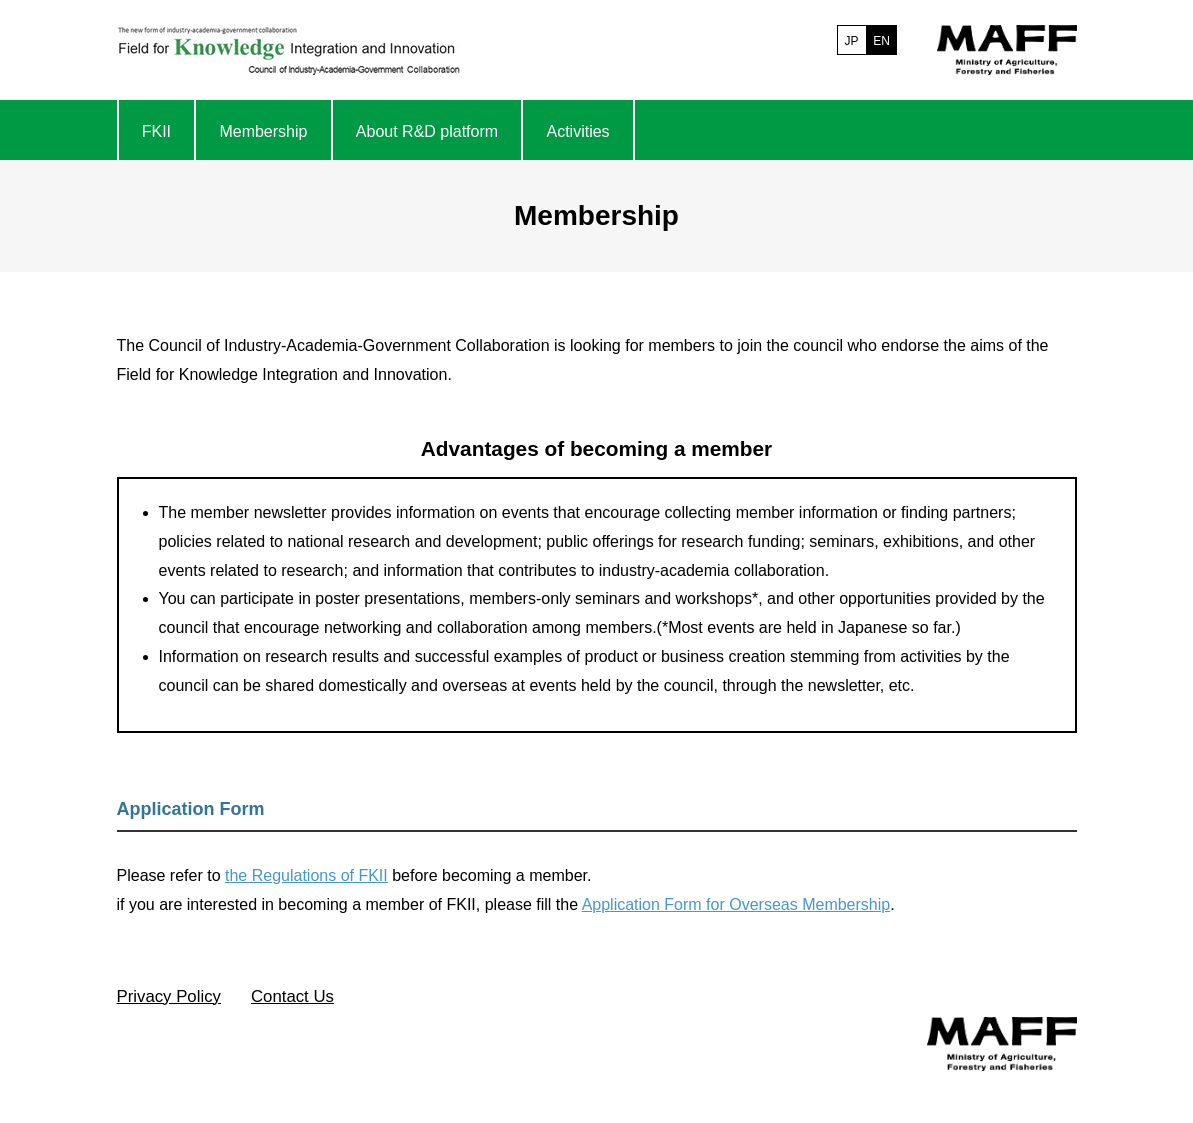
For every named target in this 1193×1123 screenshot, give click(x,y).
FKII (156, 131)
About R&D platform (427, 131)
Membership (263, 131)
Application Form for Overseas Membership (736, 904)
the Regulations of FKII (306, 875)
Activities (577, 131)
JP (851, 41)
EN (881, 41)
